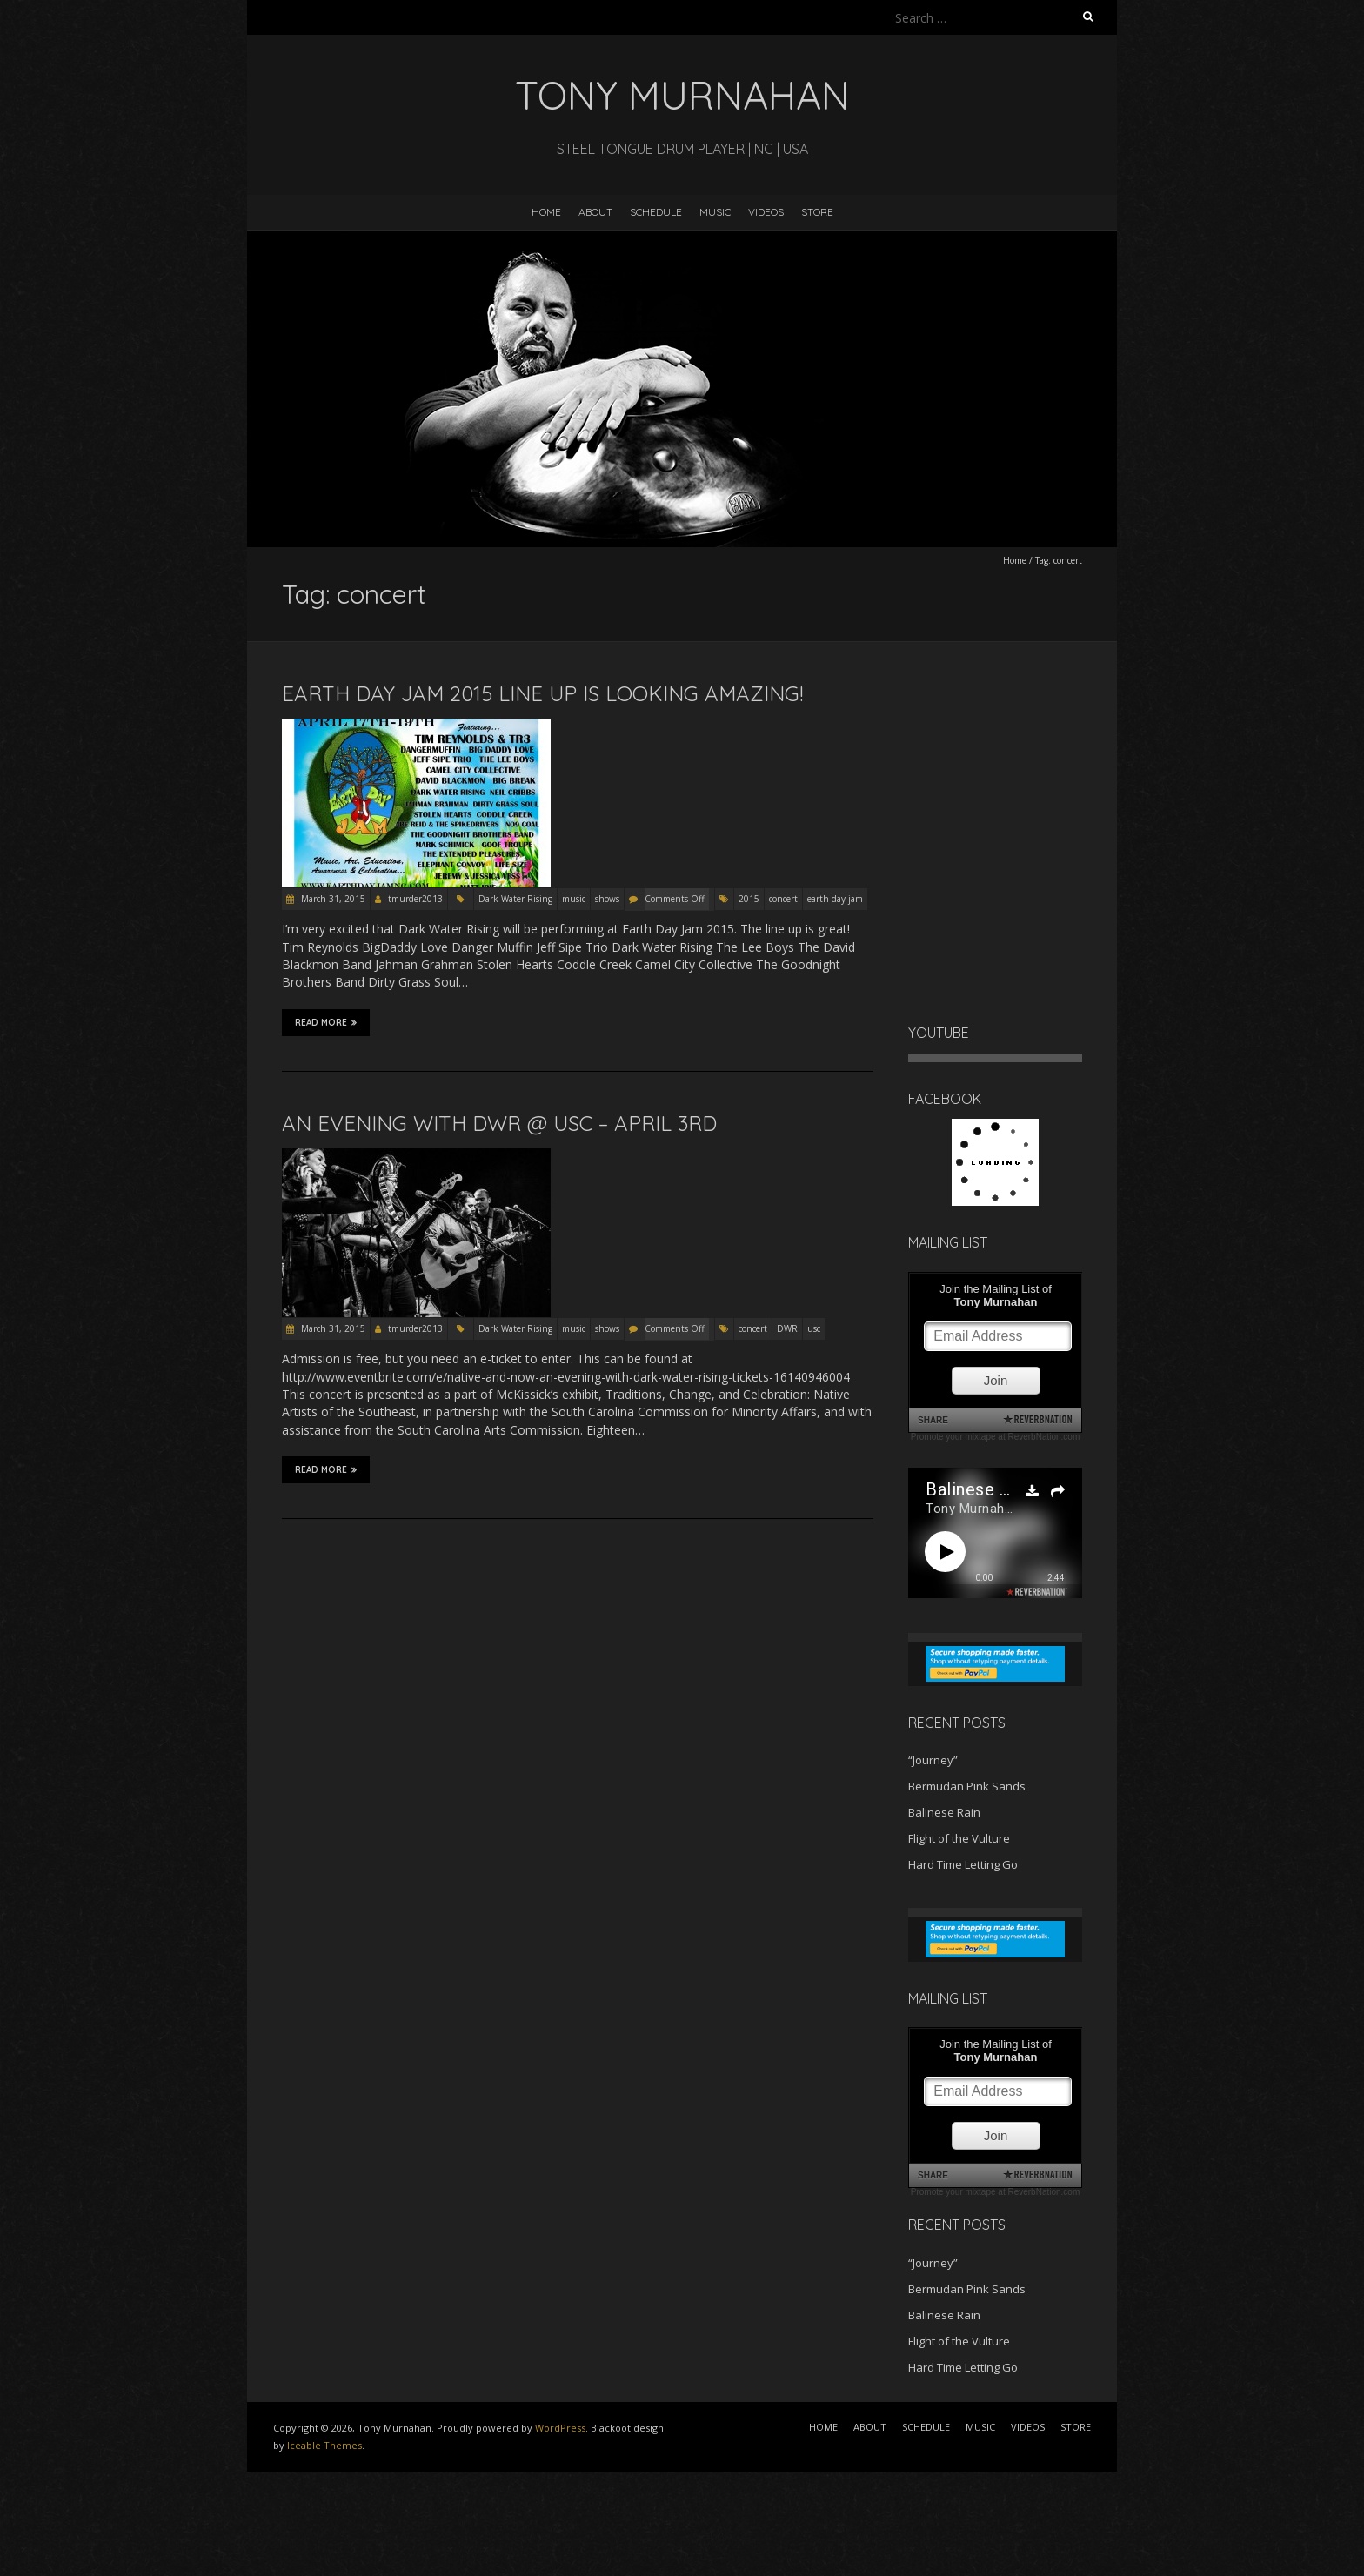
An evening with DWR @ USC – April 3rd (499, 1123)
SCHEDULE (656, 211)
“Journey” (933, 1760)
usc (813, 1328)
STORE (817, 211)
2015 (749, 899)
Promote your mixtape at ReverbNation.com (995, 1437)
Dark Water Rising (515, 899)
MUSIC (715, 211)
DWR (787, 1328)
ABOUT (595, 211)
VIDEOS (766, 211)
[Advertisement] (139, 2515)
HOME (546, 211)
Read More (326, 1022)
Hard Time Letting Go (963, 1864)
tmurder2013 (415, 899)
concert (783, 899)
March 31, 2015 (331, 899)
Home (1014, 560)
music (573, 899)
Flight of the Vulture (959, 1838)
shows (607, 899)
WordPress (560, 2427)
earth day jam (835, 899)
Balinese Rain (944, 1812)
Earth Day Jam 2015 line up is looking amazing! (542, 693)
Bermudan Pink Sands (967, 1786)
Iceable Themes (324, 2445)
